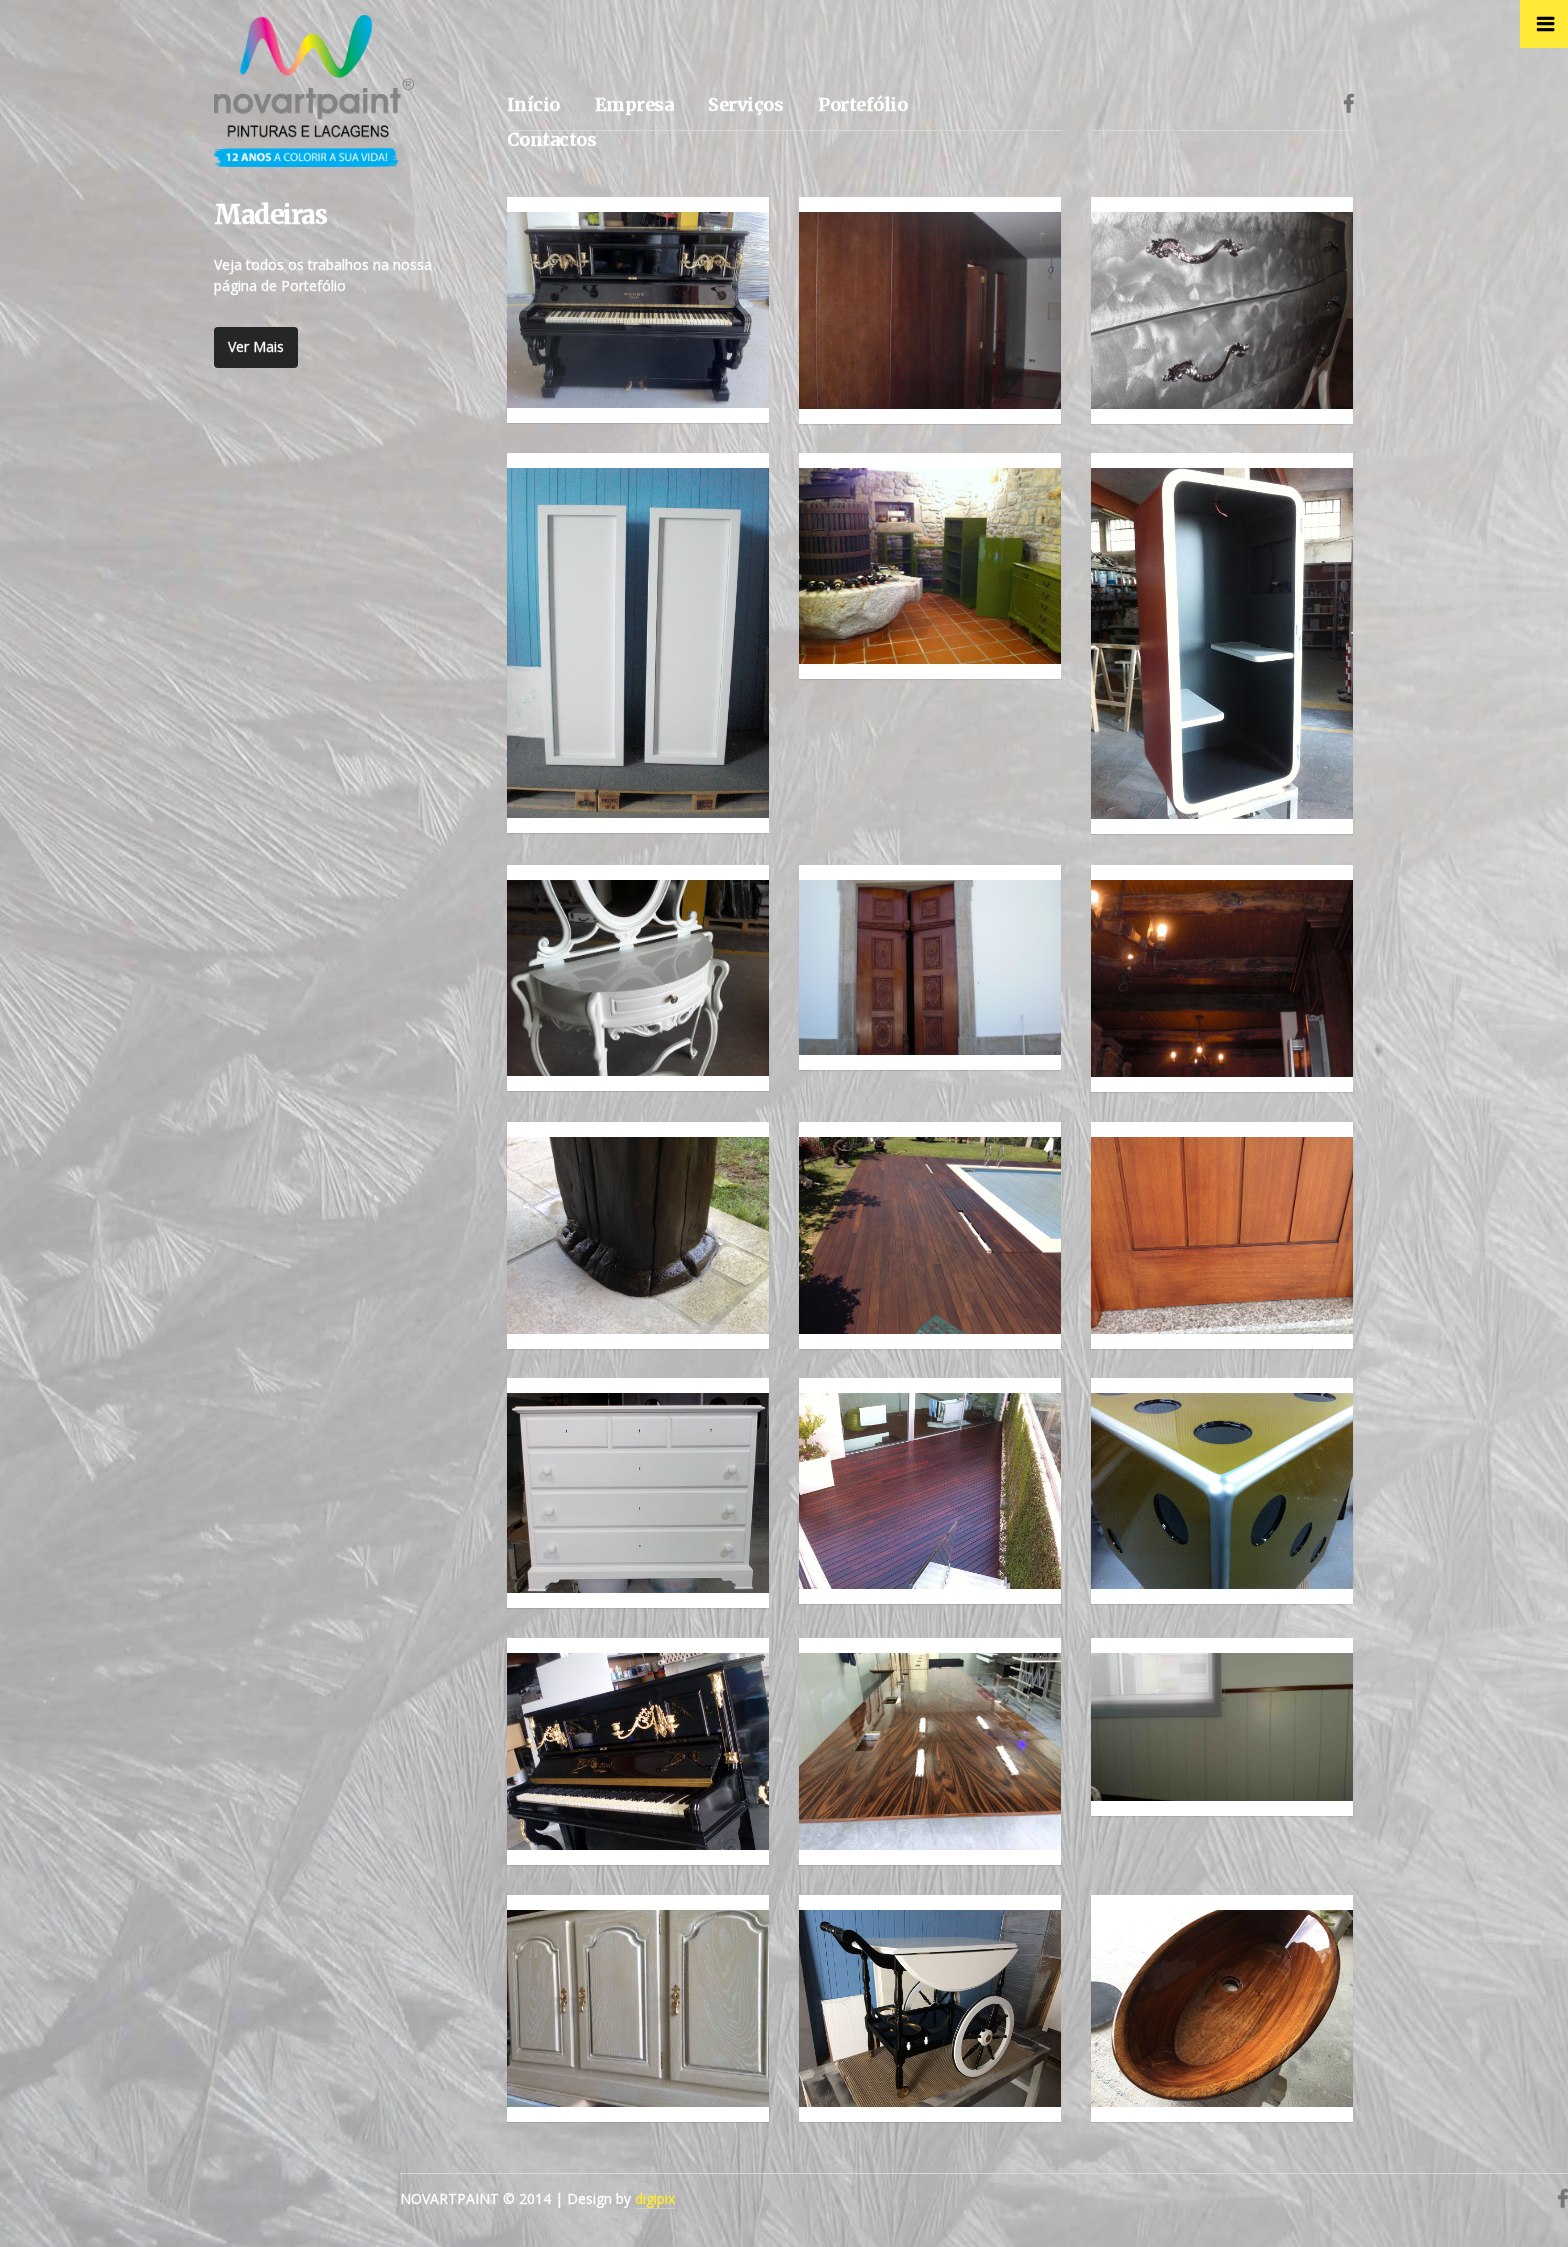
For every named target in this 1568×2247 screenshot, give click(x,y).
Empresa (634, 105)
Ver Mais (256, 346)
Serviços (745, 105)
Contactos (552, 140)
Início (533, 105)
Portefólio (862, 105)
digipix (655, 2198)
